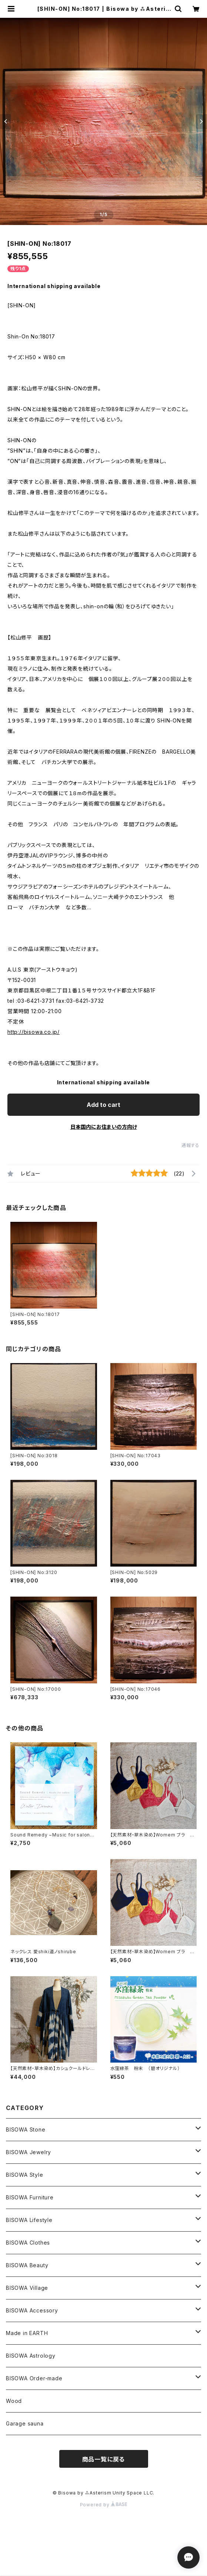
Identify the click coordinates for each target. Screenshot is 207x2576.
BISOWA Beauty (27, 2265)
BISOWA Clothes (28, 2242)
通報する (190, 1145)
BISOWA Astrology (31, 2355)
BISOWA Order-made (34, 2378)
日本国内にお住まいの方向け (103, 1127)
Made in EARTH (27, 2333)
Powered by (103, 2504)
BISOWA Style (24, 2175)
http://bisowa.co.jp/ (33, 1032)
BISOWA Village (27, 2288)
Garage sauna (25, 2423)
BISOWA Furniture (30, 2197)
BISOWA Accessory (32, 2310)
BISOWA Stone (26, 2129)
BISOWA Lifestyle (29, 2220)
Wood (14, 2401)
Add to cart (103, 1104)
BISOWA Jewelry (28, 2152)
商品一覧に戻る (103, 2459)
